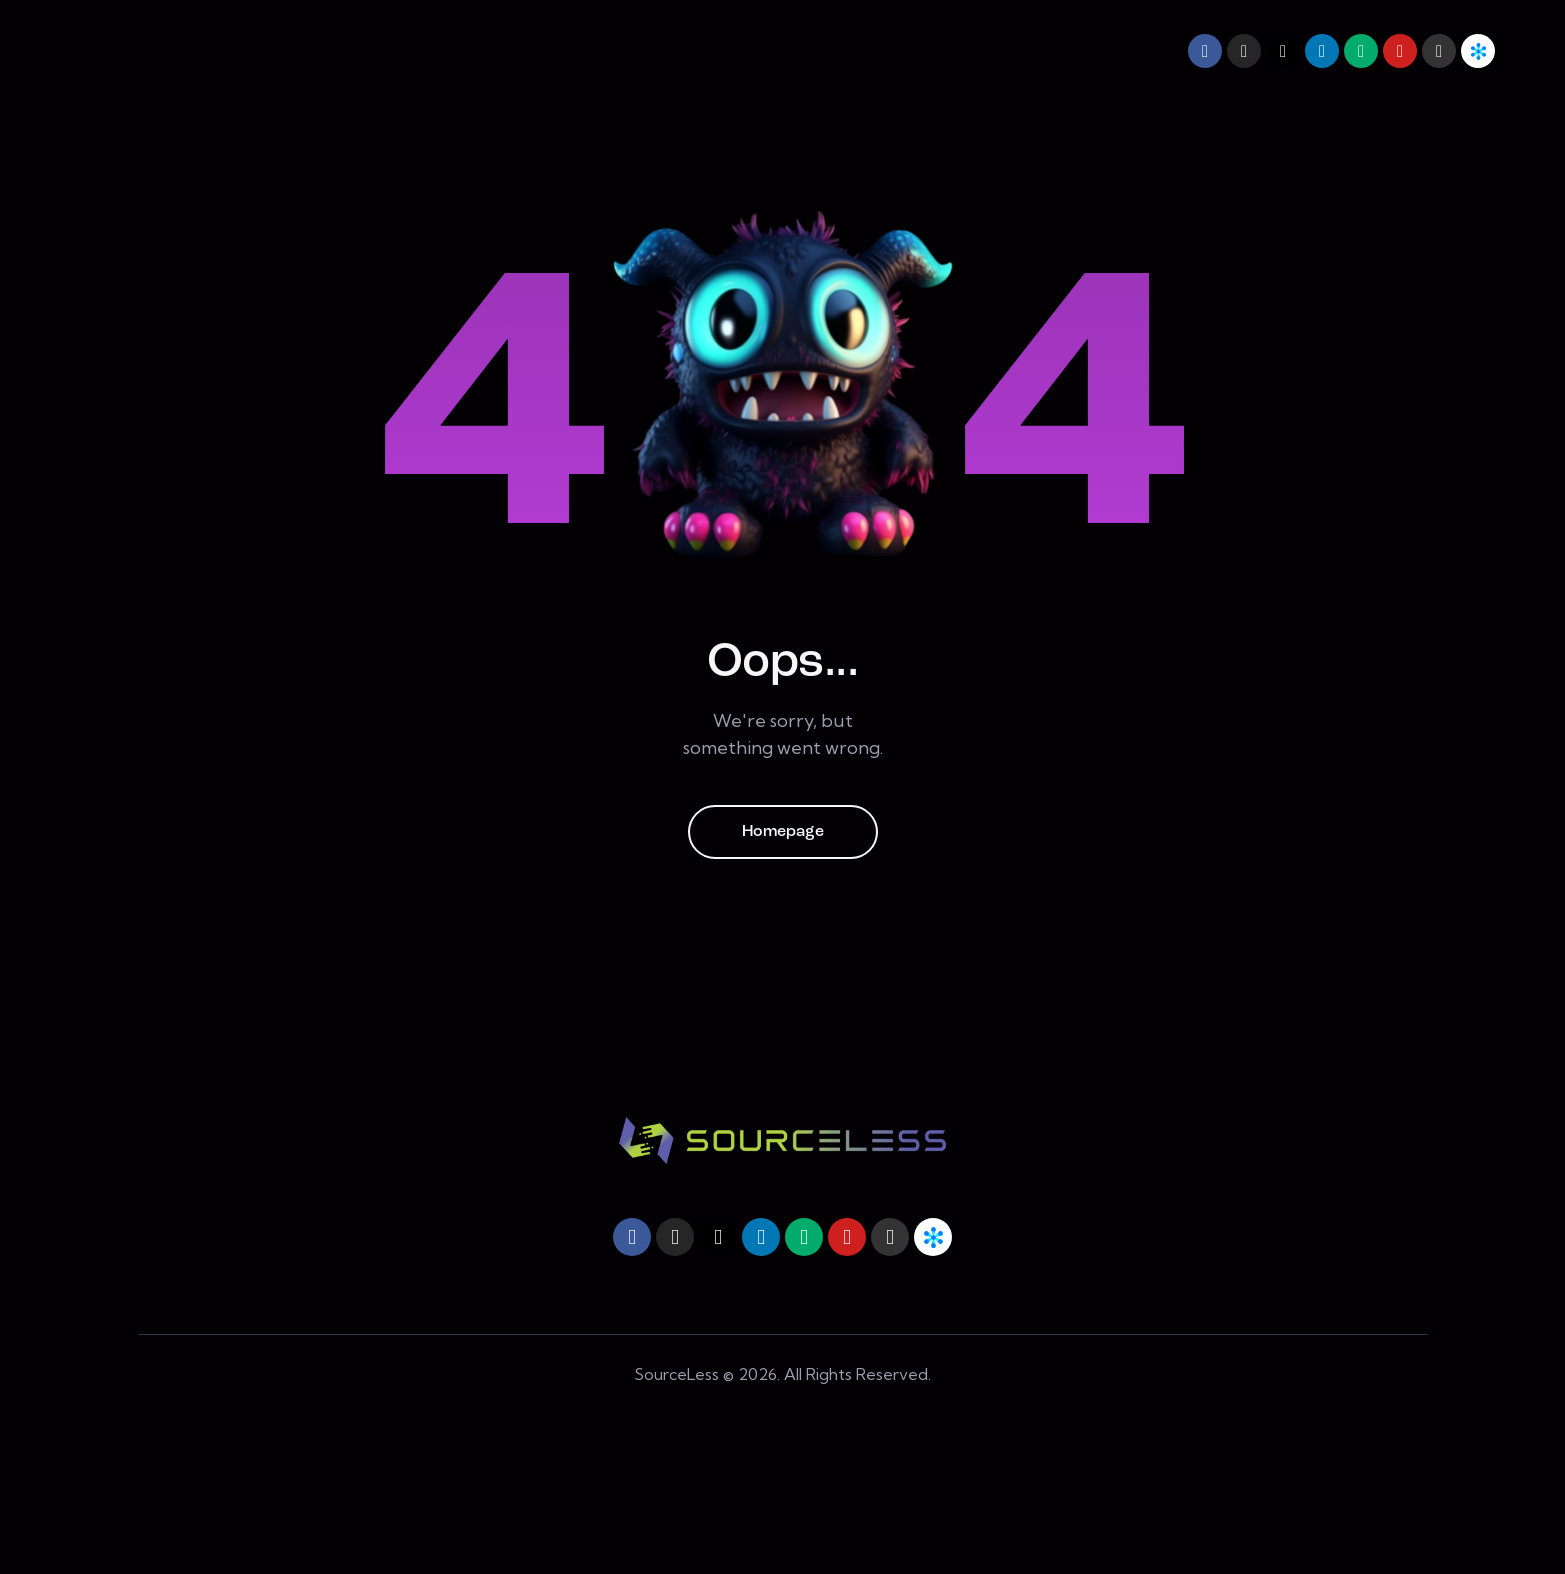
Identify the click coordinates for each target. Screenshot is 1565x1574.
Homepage (783, 832)
